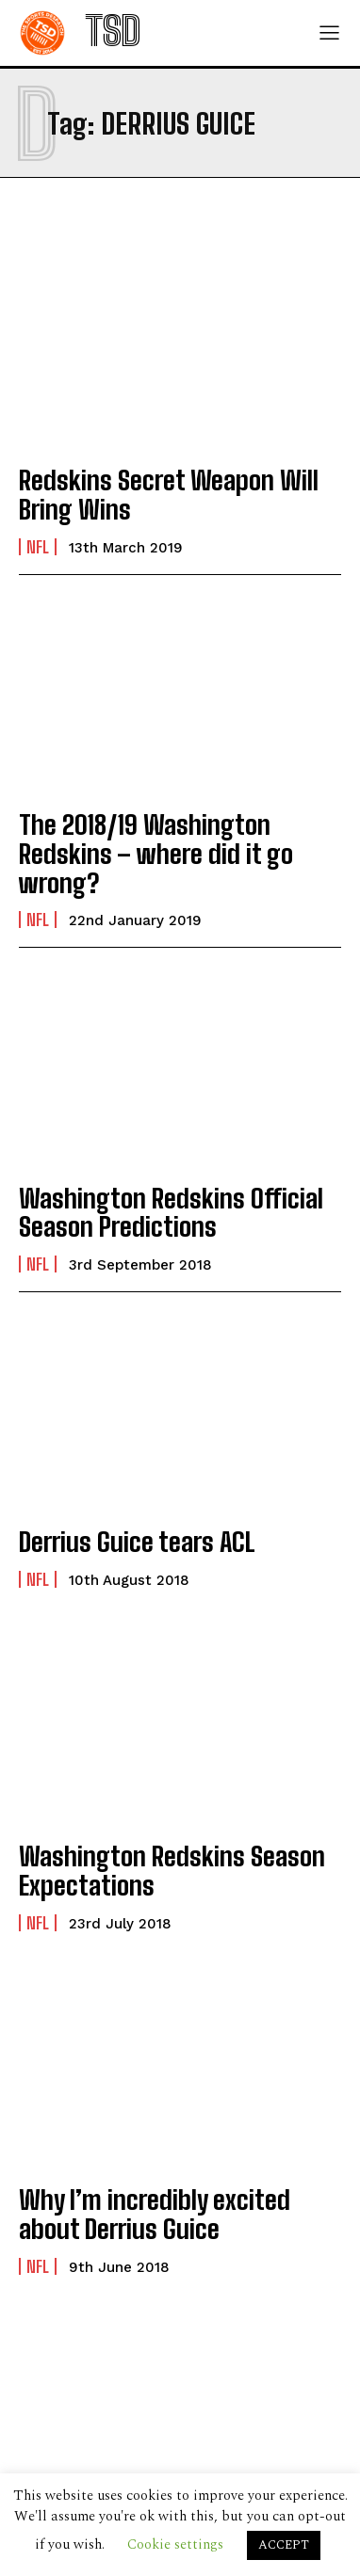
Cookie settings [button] (175, 2544)
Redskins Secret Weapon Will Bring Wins (169, 494)
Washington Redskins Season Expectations (172, 1870)
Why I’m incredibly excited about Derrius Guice (154, 2214)
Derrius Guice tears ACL (137, 1542)
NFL (37, 546)
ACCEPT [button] (283, 2545)
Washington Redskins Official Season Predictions (171, 1212)
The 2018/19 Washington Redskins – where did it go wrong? (156, 853)
